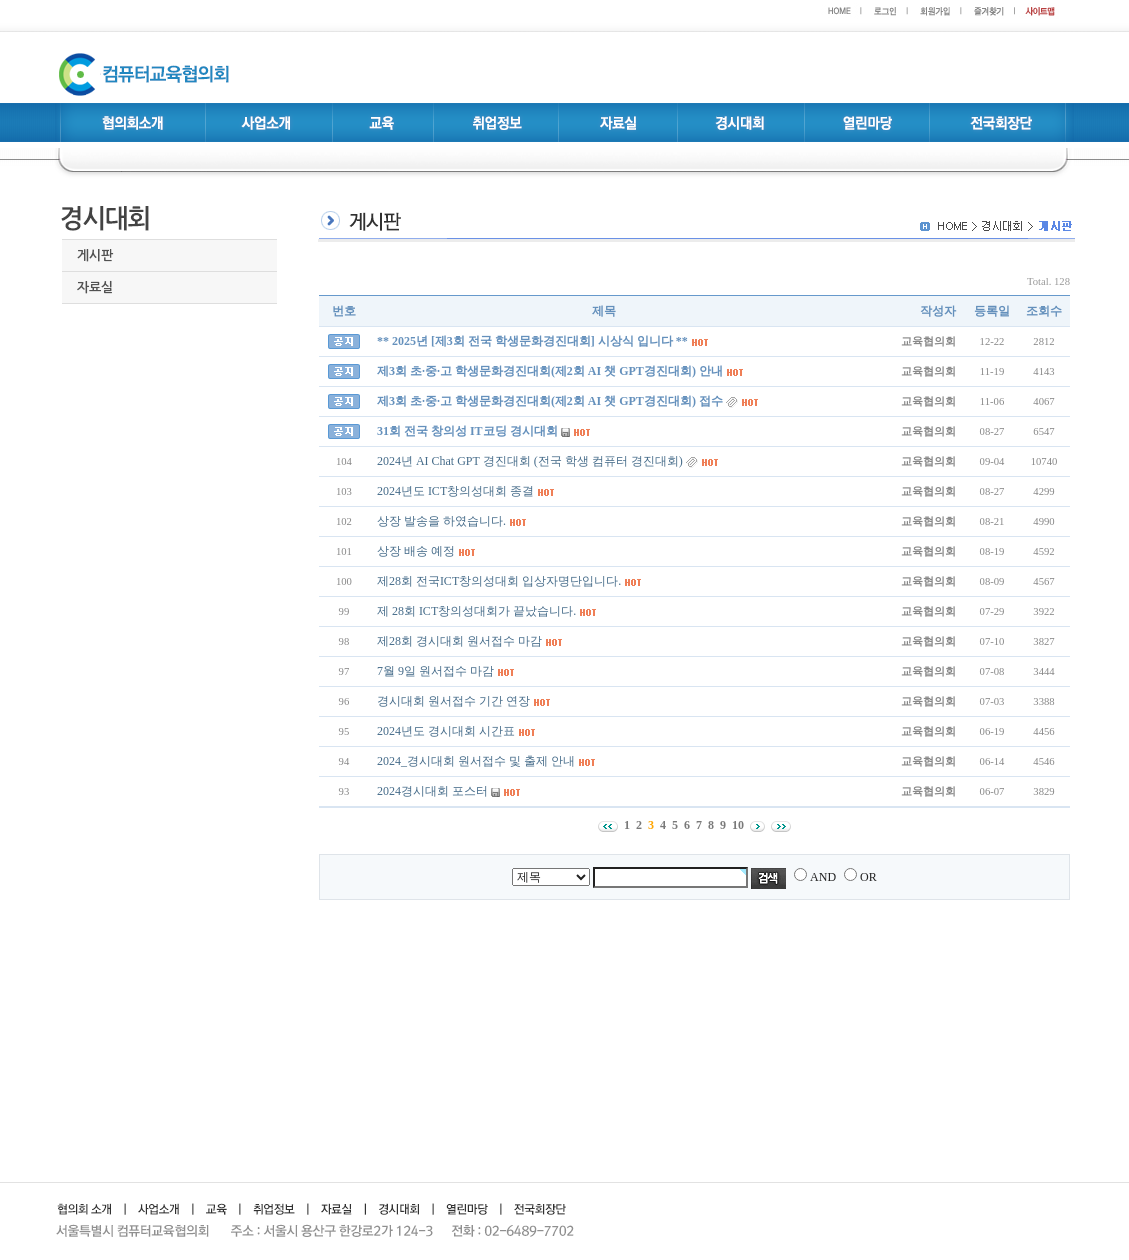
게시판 (95, 255)
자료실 (95, 287)
